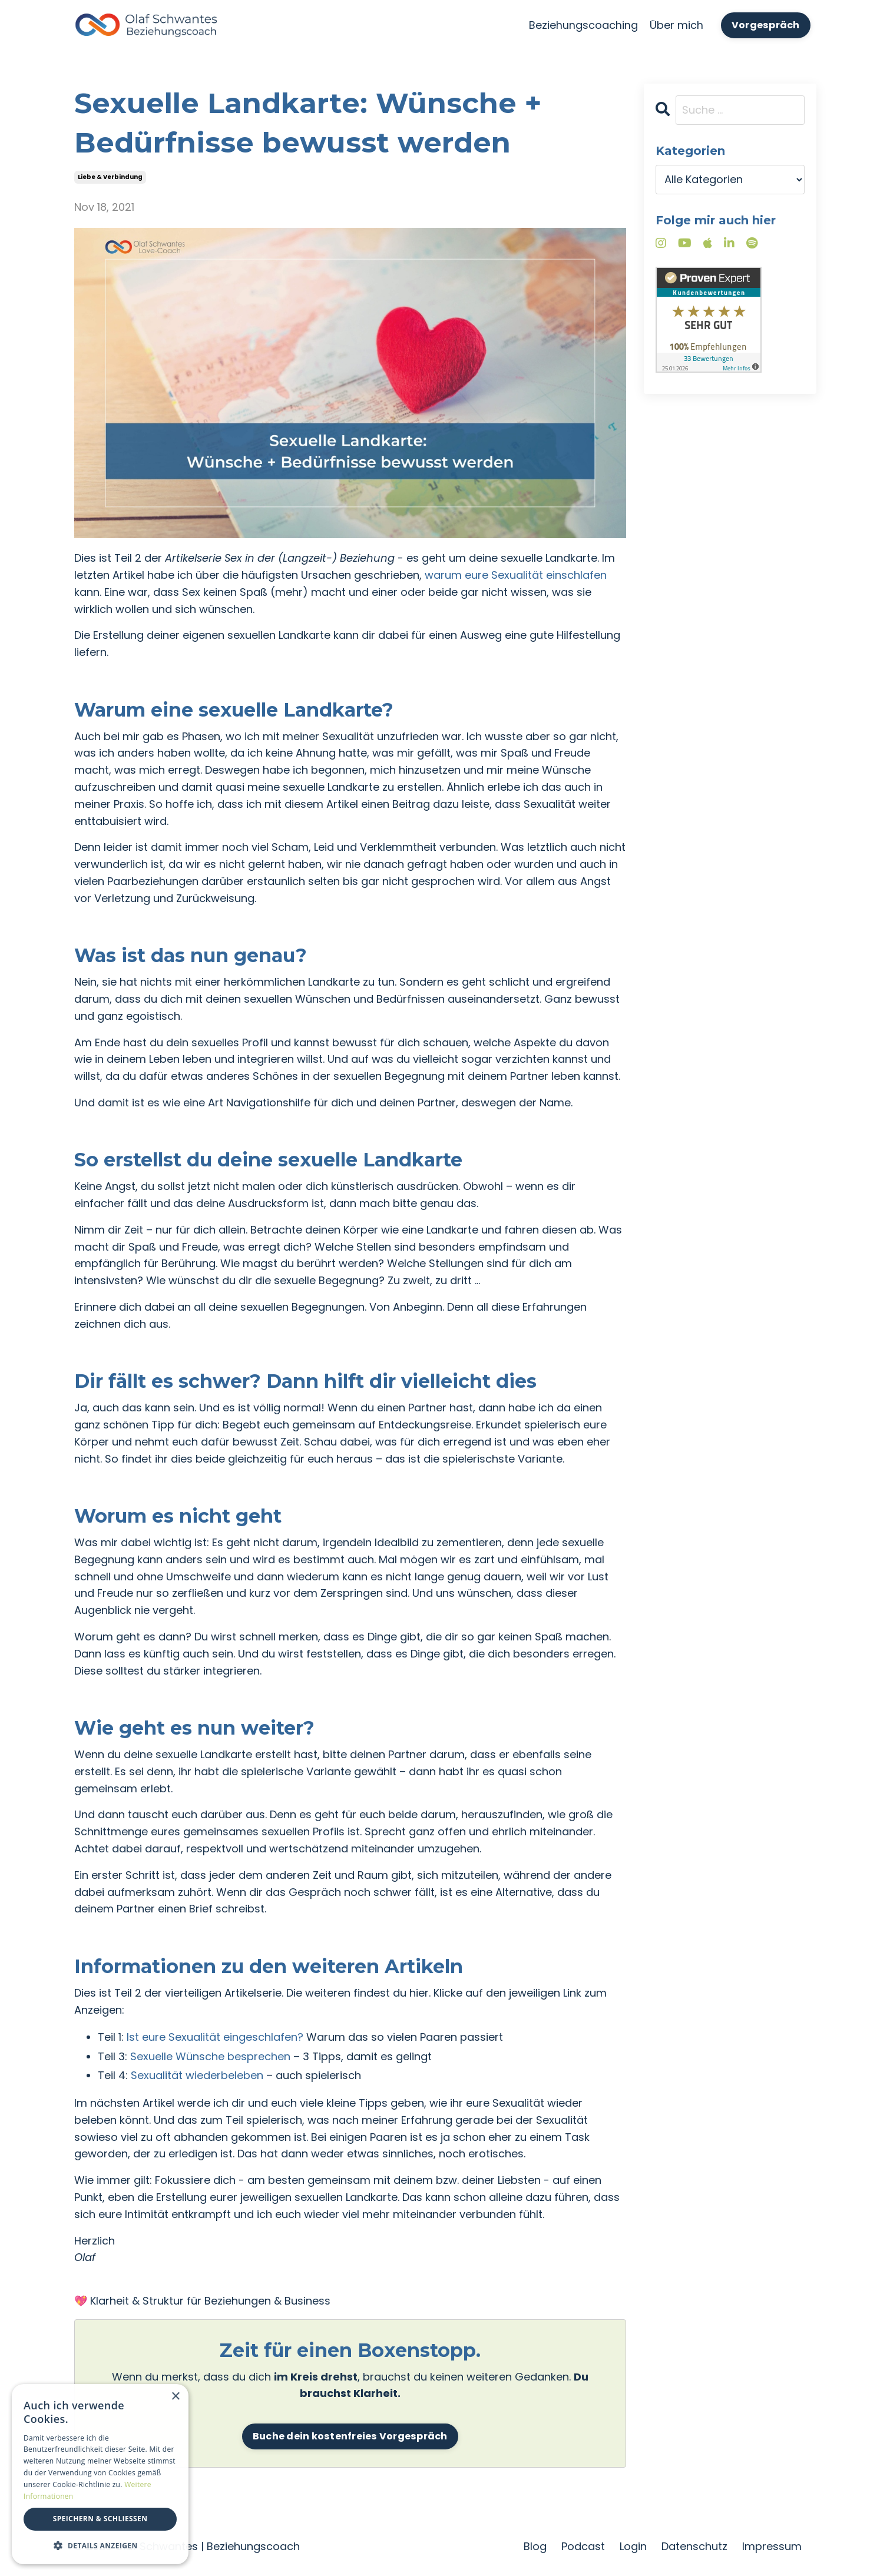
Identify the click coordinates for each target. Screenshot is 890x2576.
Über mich (676, 25)
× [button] (175, 2396)
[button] (100, 2545)
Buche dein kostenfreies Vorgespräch (350, 2436)
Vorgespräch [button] (766, 25)
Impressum (772, 2546)
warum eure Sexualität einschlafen (516, 575)
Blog (535, 2546)
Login (633, 2546)
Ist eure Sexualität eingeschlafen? (215, 2037)
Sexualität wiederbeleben (197, 2075)
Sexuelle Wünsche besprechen (210, 2056)
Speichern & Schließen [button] (100, 2519)
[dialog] (100, 2474)
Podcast (583, 2546)
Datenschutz (694, 2546)
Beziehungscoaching (583, 25)
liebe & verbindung (110, 177)
